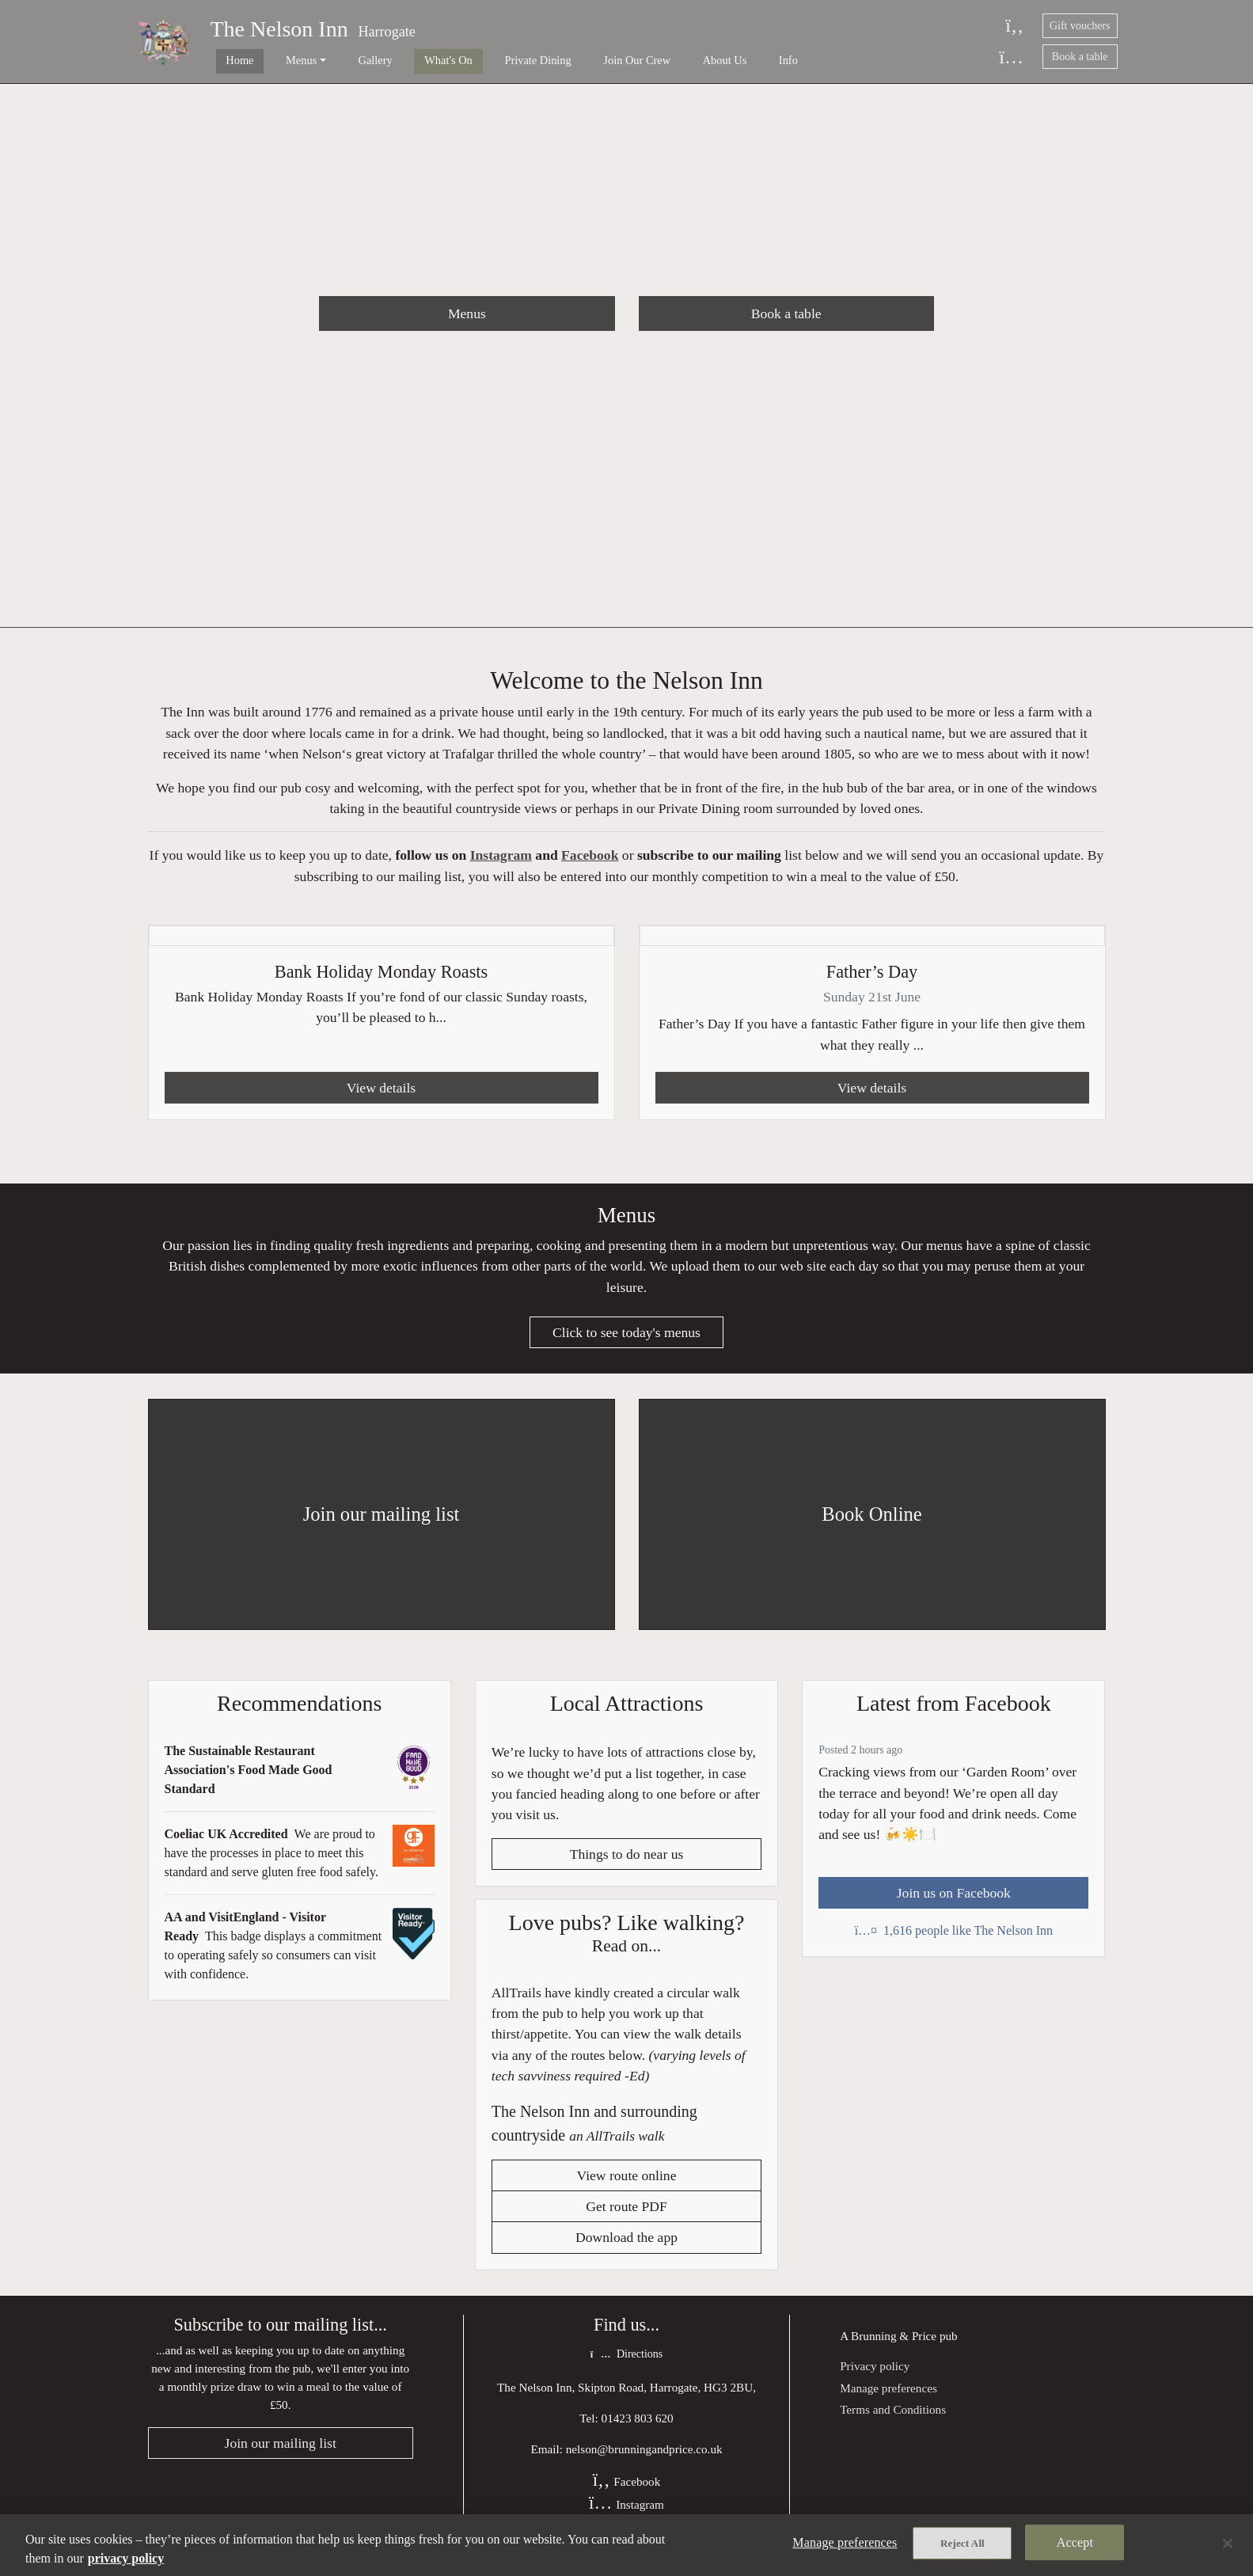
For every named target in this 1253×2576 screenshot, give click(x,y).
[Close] (1227, 2543)
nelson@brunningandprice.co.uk (644, 2466)
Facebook (589, 863)
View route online (627, 2190)
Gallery (340, 60)
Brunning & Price (893, 2351)
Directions (626, 2371)
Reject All (962, 2545)
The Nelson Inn (279, 29)
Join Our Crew (565, 60)
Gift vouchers (1080, 26)
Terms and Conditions (893, 2425)
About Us (642, 60)
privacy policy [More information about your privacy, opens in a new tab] (126, 2558)
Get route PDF (626, 2222)
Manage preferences (888, 2404)
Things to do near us (627, 1867)
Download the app (626, 2253)
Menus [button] (277, 60)
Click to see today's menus (626, 1345)
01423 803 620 (638, 2435)
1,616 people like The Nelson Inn (954, 1943)
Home (227, 60)
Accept (1075, 2544)
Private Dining (478, 60)
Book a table (1080, 57)
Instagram (501, 863)
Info (693, 60)
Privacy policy (874, 2381)
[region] (626, 2545)
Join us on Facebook (954, 1905)
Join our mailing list (280, 2460)
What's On (401, 60)
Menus (467, 313)
